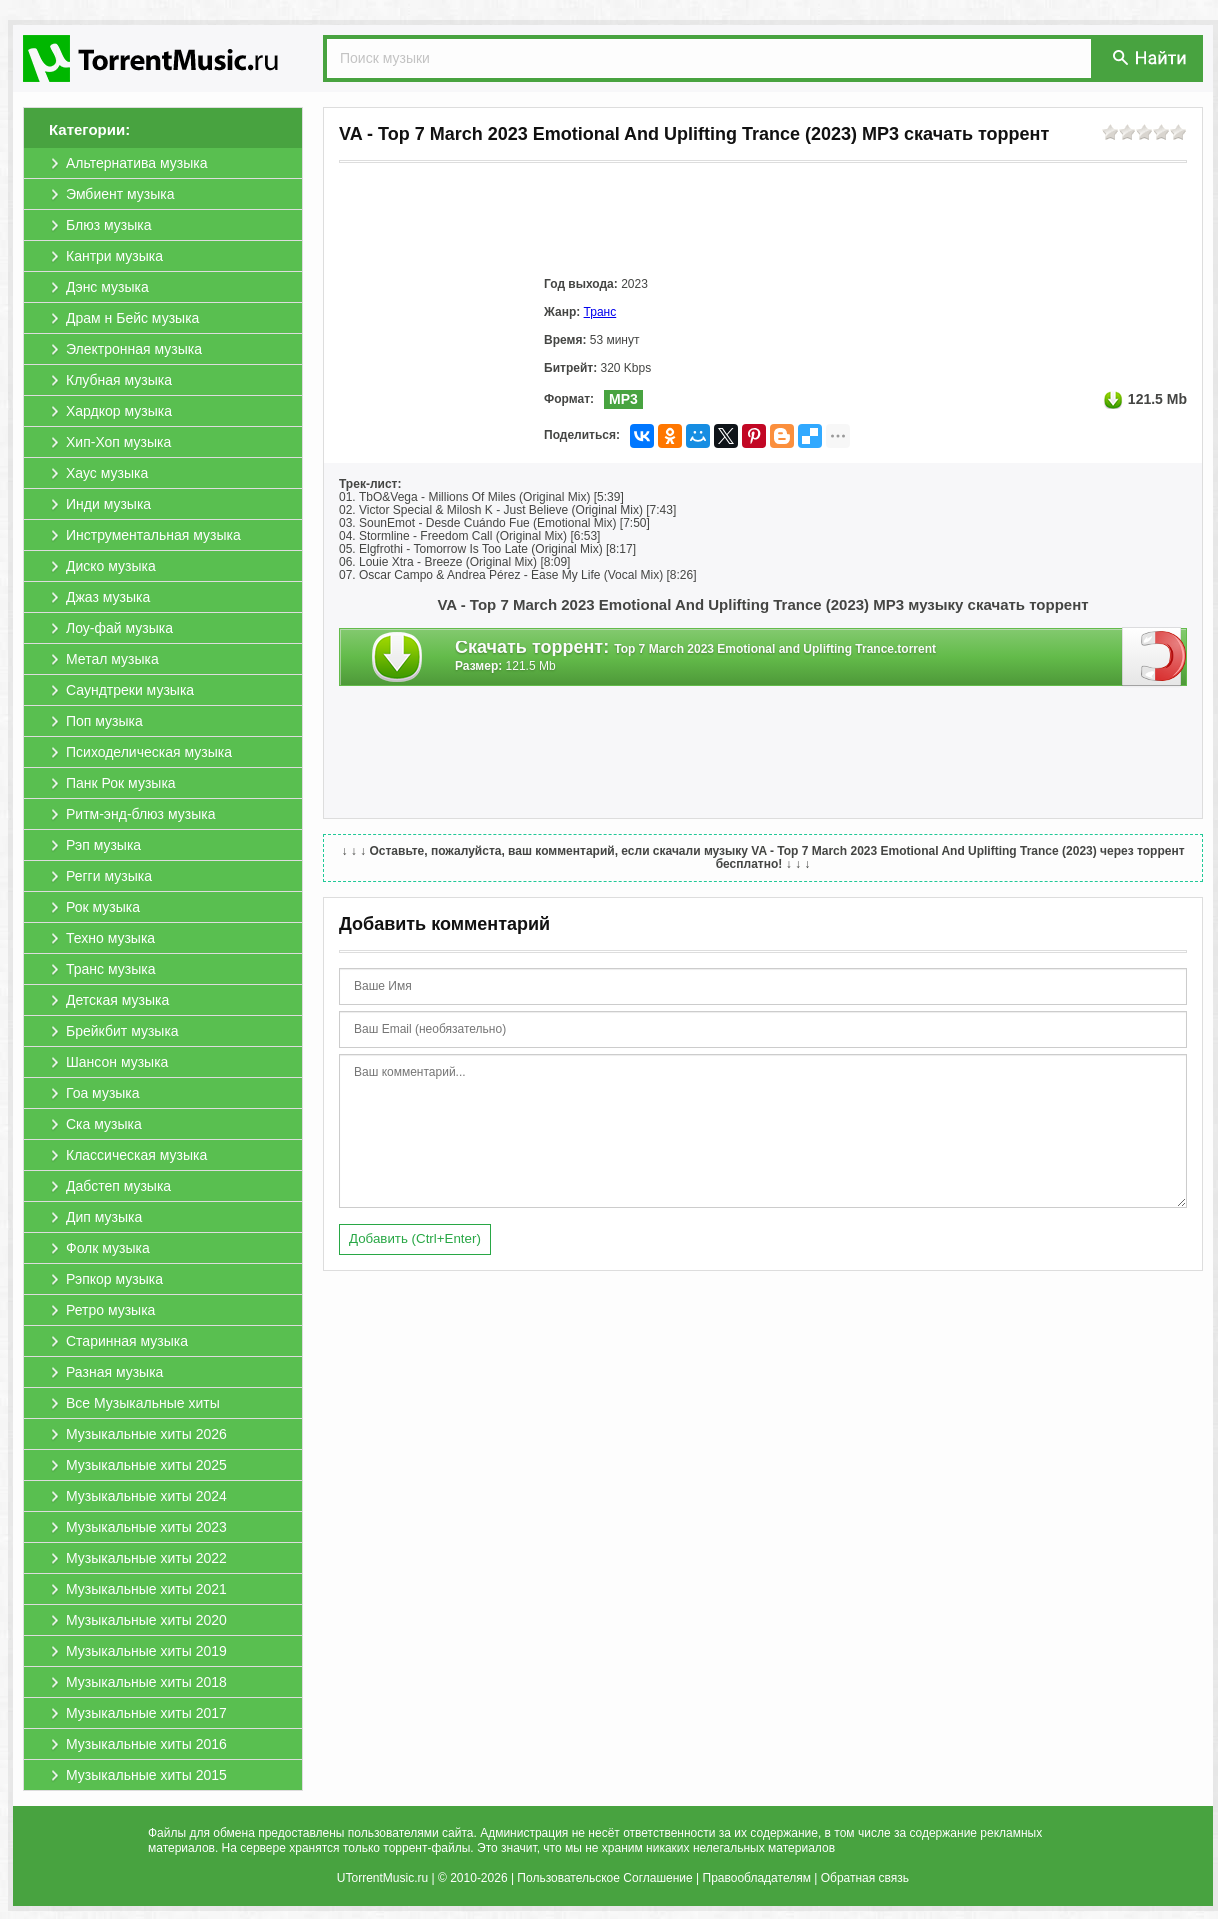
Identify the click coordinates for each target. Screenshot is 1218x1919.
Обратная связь (865, 1878)
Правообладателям (757, 1878)
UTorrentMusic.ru (382, 1878)
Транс (600, 312)
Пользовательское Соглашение (604, 1878)
